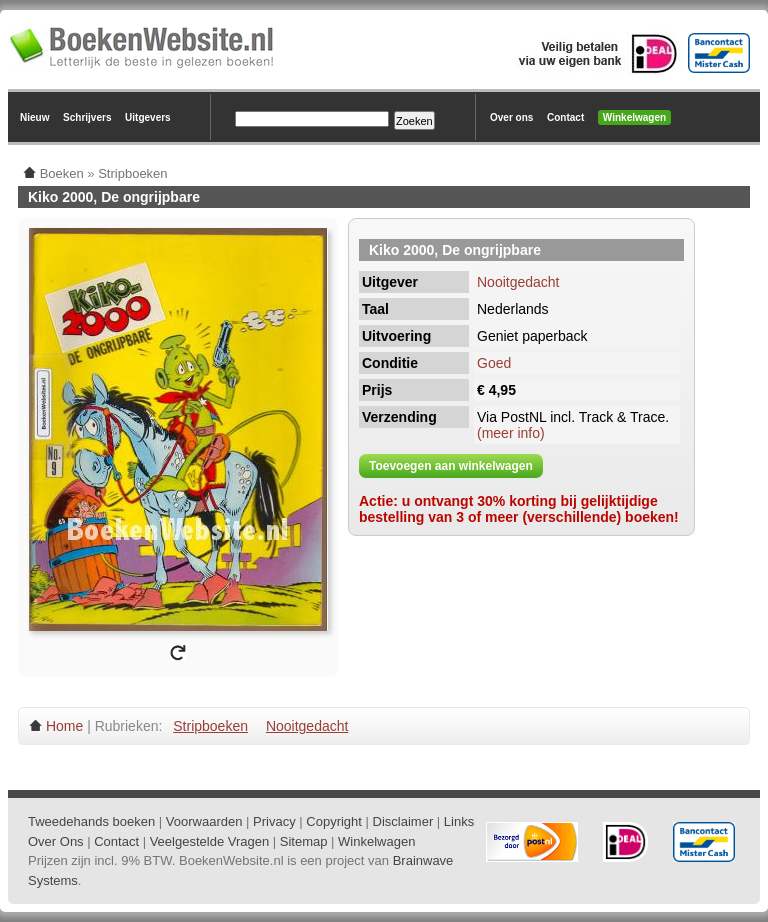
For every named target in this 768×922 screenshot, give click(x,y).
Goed (494, 363)
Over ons (511, 117)
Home (64, 726)
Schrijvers (87, 117)
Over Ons (56, 841)
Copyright (334, 821)
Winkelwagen (634, 117)
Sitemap (304, 841)
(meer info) (511, 433)
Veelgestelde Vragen (210, 841)
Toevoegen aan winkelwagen (451, 466)
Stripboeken (210, 726)
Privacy (274, 821)
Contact (565, 117)
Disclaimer (403, 821)
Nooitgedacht (518, 282)
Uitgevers (148, 117)
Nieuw (34, 117)
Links (459, 821)
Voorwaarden (204, 821)
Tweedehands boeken (91, 821)
